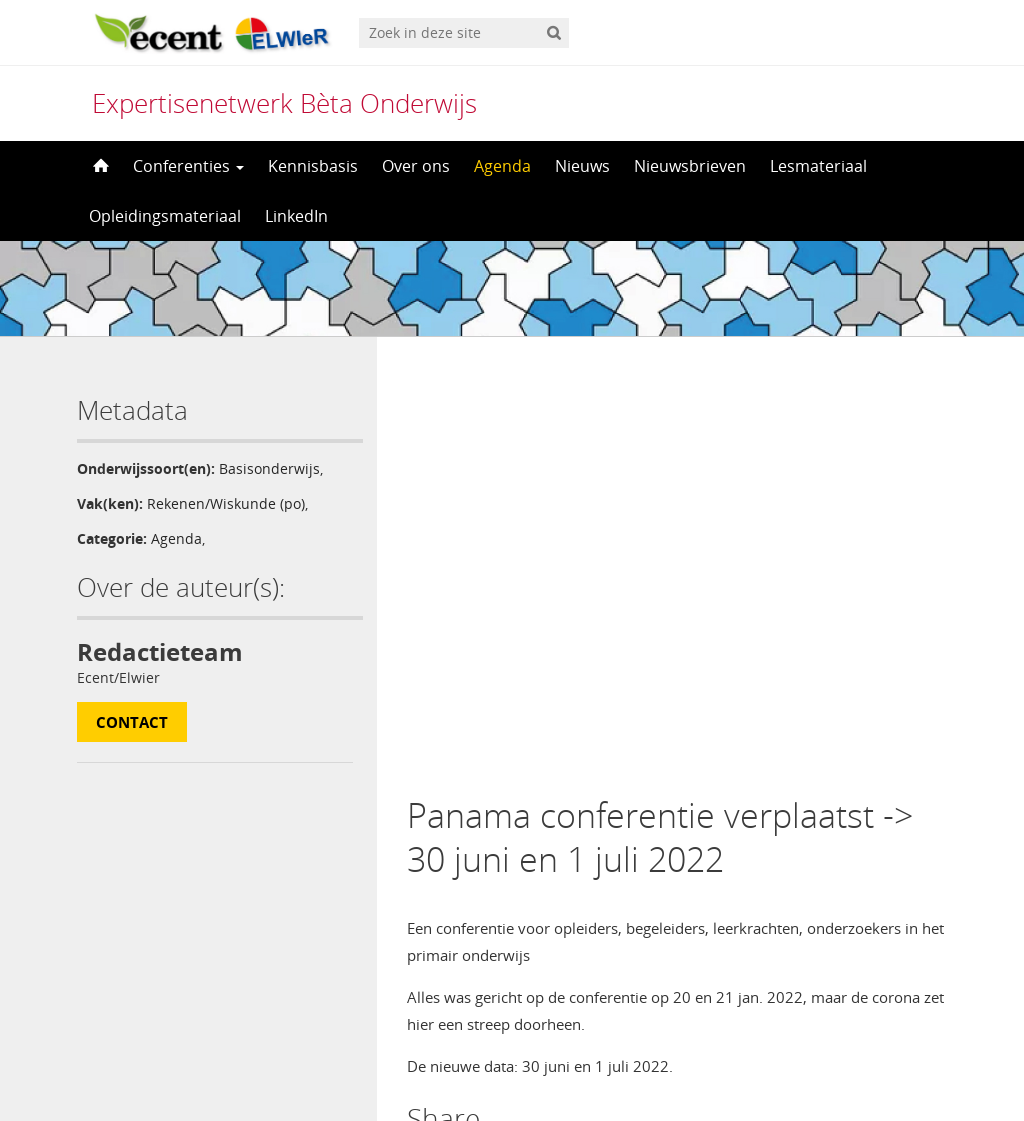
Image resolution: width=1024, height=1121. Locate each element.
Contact (132, 722)
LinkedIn (296, 216)
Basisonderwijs (269, 468)
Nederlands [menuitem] (525, 1068)
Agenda (502, 166)
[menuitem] (511, 1067)
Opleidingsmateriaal (165, 216)
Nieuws (582, 166)
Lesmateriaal (818, 166)
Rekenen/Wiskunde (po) (226, 503)
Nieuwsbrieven (690, 166)
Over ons (416, 166)
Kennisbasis (313, 166)
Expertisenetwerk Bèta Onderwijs (284, 103)
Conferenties (188, 166)
